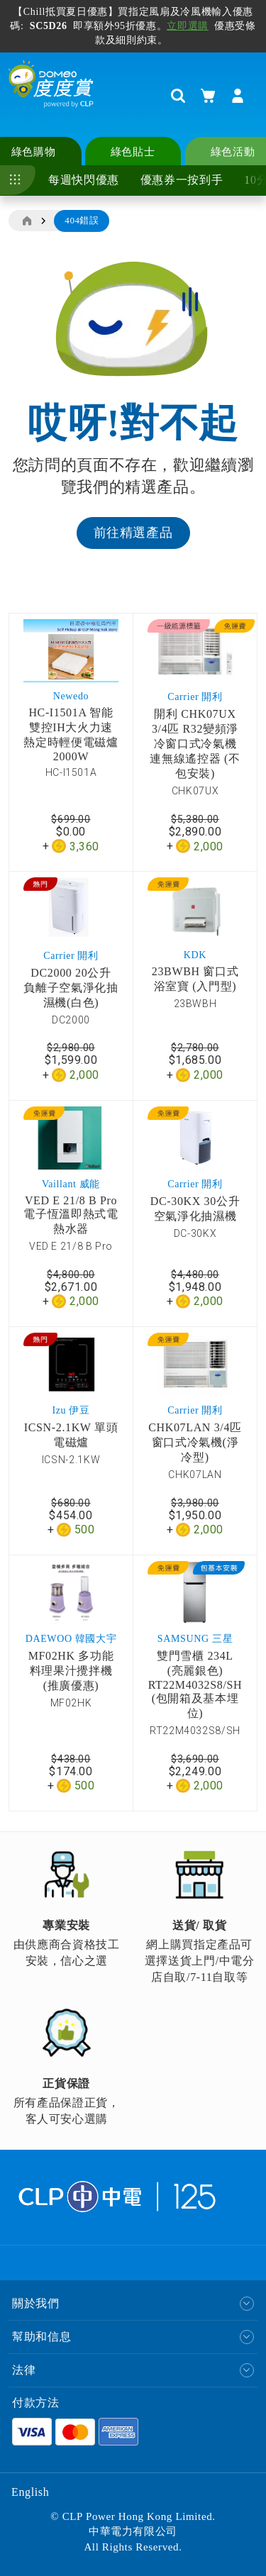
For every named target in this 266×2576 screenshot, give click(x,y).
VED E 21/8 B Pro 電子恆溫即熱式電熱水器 (70, 1214)
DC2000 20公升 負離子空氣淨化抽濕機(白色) (70, 988)
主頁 (26, 221)
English (30, 2492)
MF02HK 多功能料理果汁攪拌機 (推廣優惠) (71, 1671)
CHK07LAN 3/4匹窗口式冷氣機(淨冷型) (194, 1442)
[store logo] (51, 95)
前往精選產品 (133, 533)
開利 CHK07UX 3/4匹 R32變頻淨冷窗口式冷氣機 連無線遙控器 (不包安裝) (195, 743)
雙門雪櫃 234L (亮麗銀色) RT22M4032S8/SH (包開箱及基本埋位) (195, 1684)
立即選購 (188, 26)
